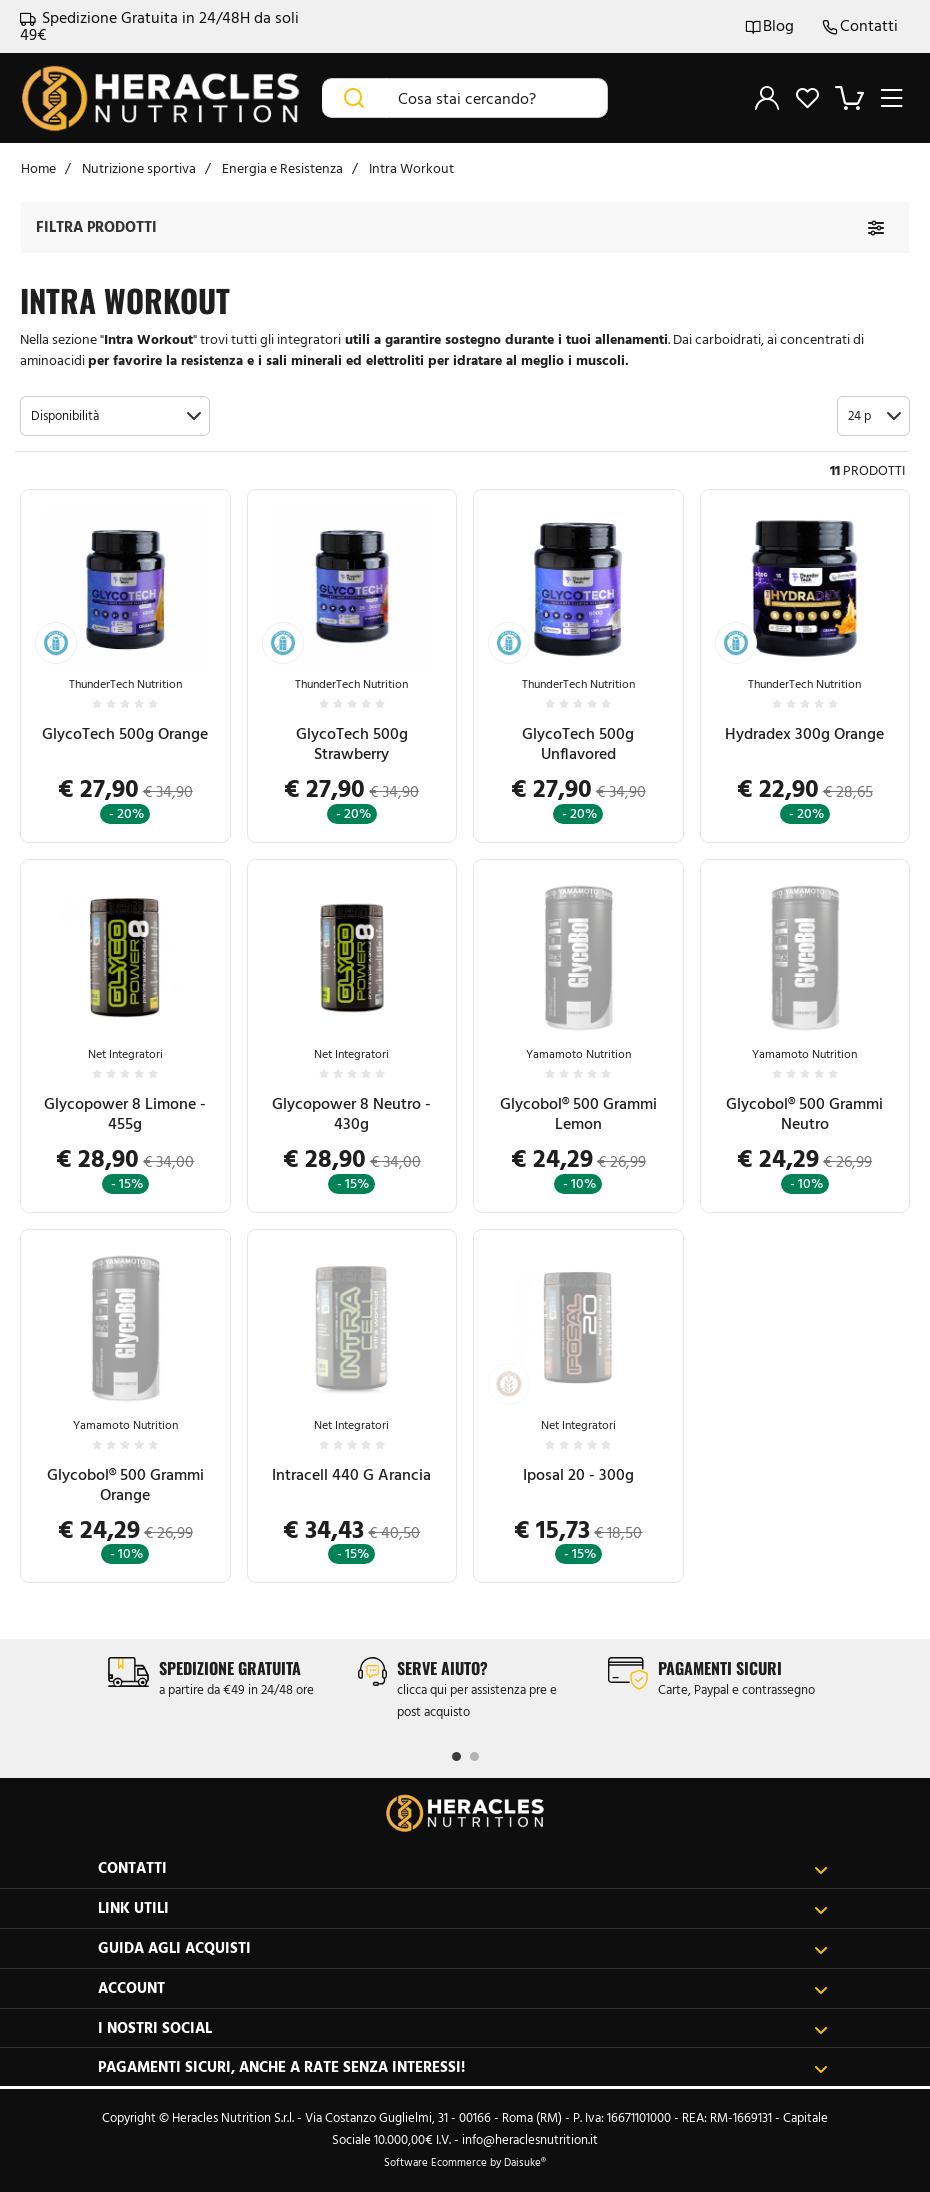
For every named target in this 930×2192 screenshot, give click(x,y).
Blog (769, 26)
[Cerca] (354, 98)
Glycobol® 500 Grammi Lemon (578, 1113)
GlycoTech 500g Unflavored (578, 743)
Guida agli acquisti (463, 1948)
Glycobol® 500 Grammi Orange (125, 1484)
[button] (115, 416)
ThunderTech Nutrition (125, 684)
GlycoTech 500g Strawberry (352, 743)
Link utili (463, 1908)
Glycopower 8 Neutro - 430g (351, 1113)
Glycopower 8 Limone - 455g (125, 1113)
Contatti (860, 26)
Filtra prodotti (96, 226)
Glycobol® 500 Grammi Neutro (804, 1113)
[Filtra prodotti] (876, 227)
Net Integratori (125, 1054)
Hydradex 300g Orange (804, 733)
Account (463, 1988)
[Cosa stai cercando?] (497, 98)
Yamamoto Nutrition (578, 1054)
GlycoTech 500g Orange (125, 733)
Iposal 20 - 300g (578, 1474)
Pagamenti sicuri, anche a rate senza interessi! (463, 2067)
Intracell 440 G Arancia (351, 1474)
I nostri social (463, 2028)
